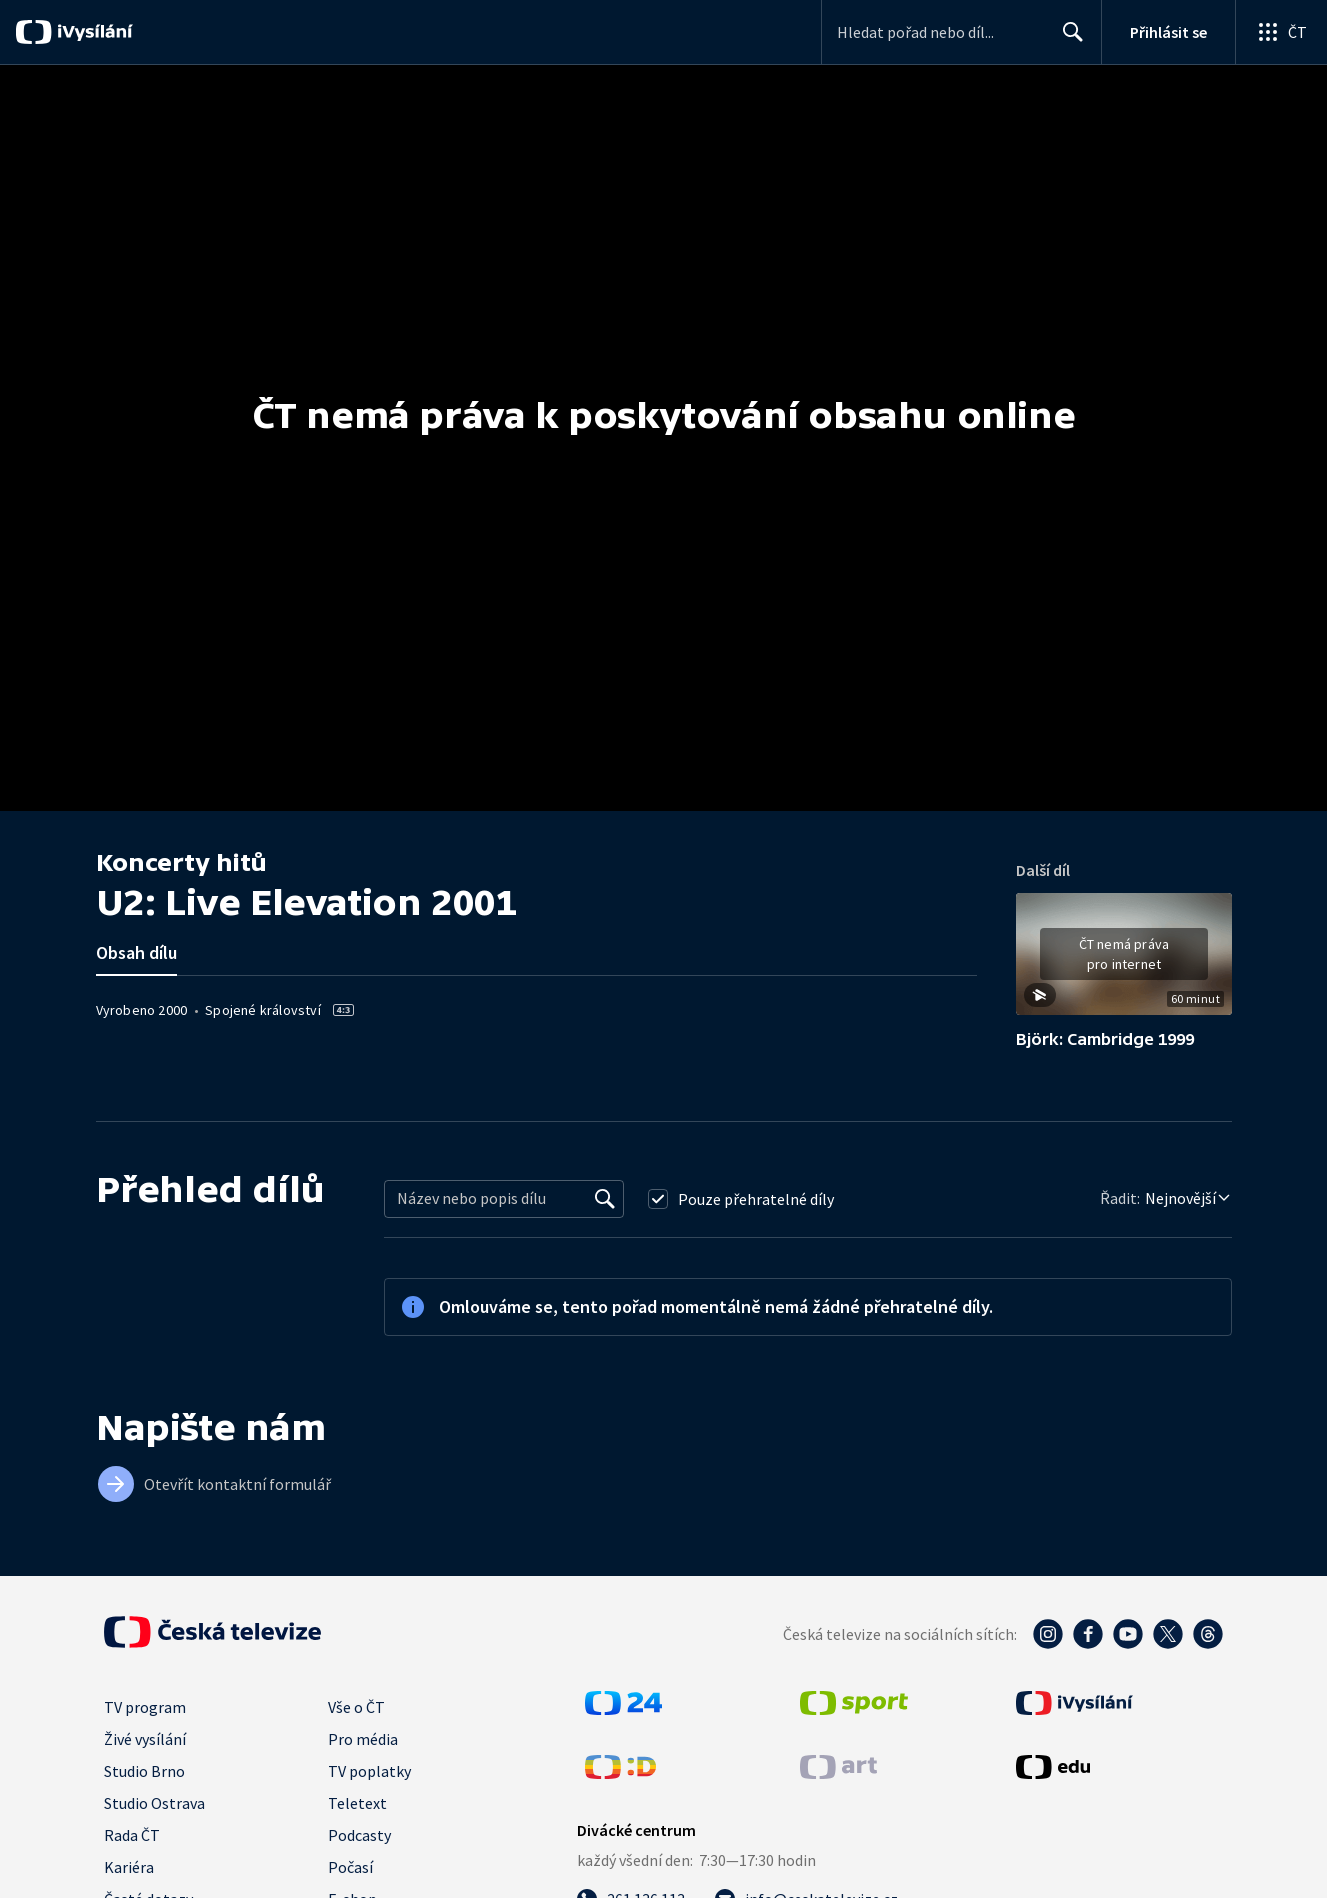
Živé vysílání (145, 1739)
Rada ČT (132, 1835)
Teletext (357, 1803)
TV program (145, 1707)
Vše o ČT (356, 1707)
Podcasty (359, 1835)
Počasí (350, 1867)
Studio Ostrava (154, 1803)
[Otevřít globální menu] (1281, 32)
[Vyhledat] (605, 1199)
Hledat (1067, 40)
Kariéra (129, 1867)
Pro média (363, 1739)
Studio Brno (144, 1771)
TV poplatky (369, 1771)
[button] (1124, 961)
